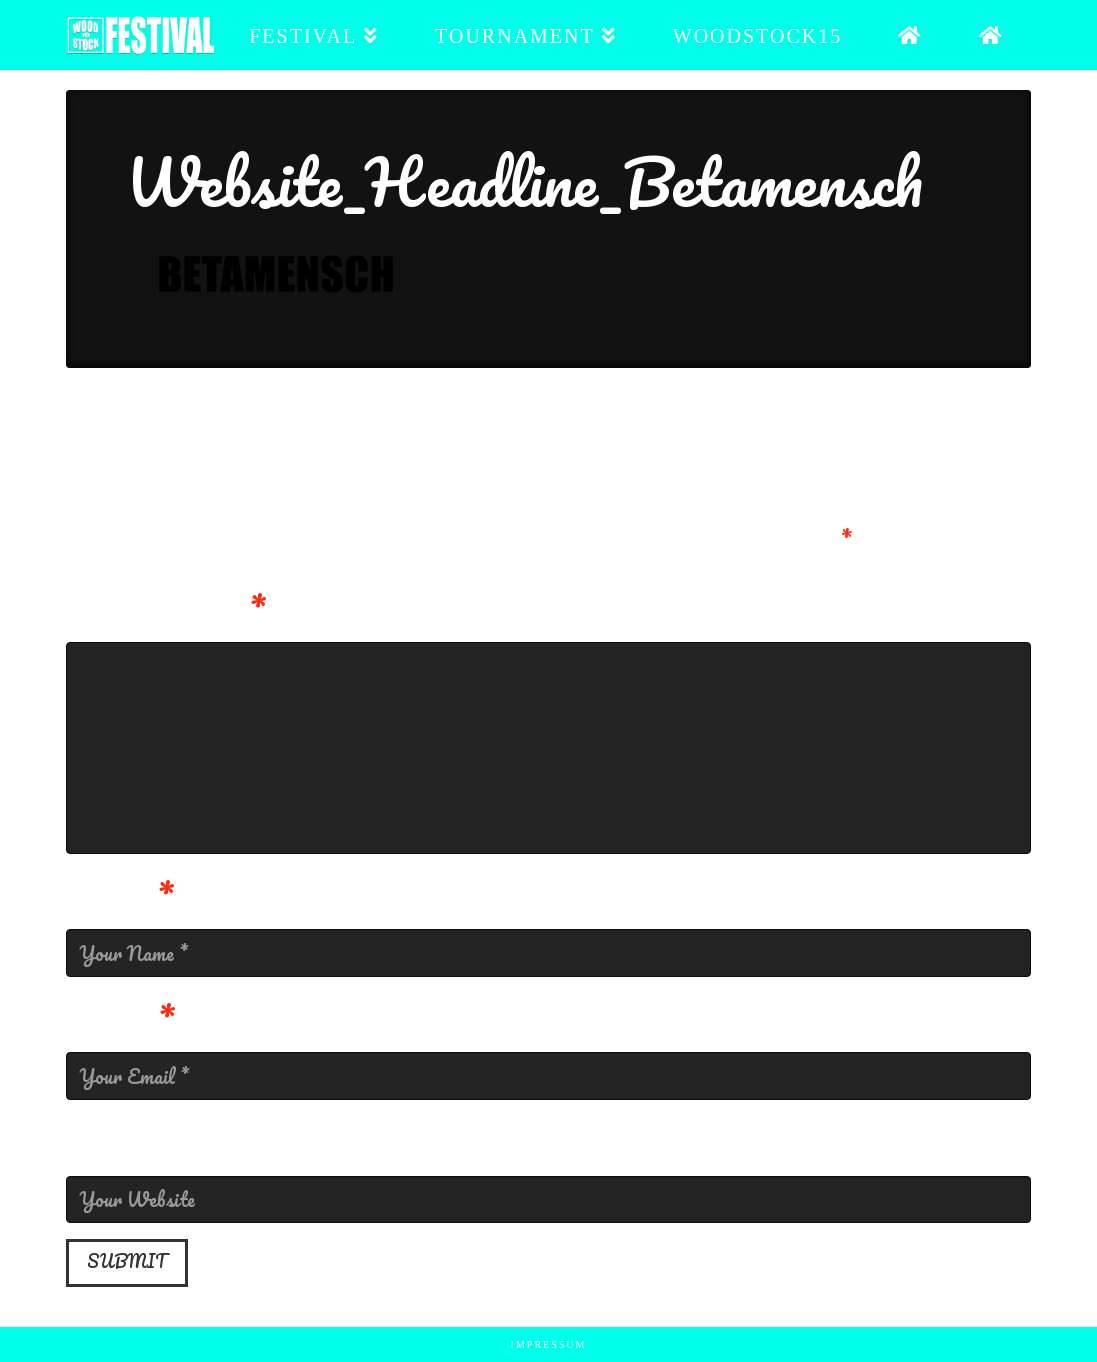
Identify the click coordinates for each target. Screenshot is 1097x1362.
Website (129, 1144)
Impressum (549, 1344)
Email (120, 1021)
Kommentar (166, 611)
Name (120, 898)
